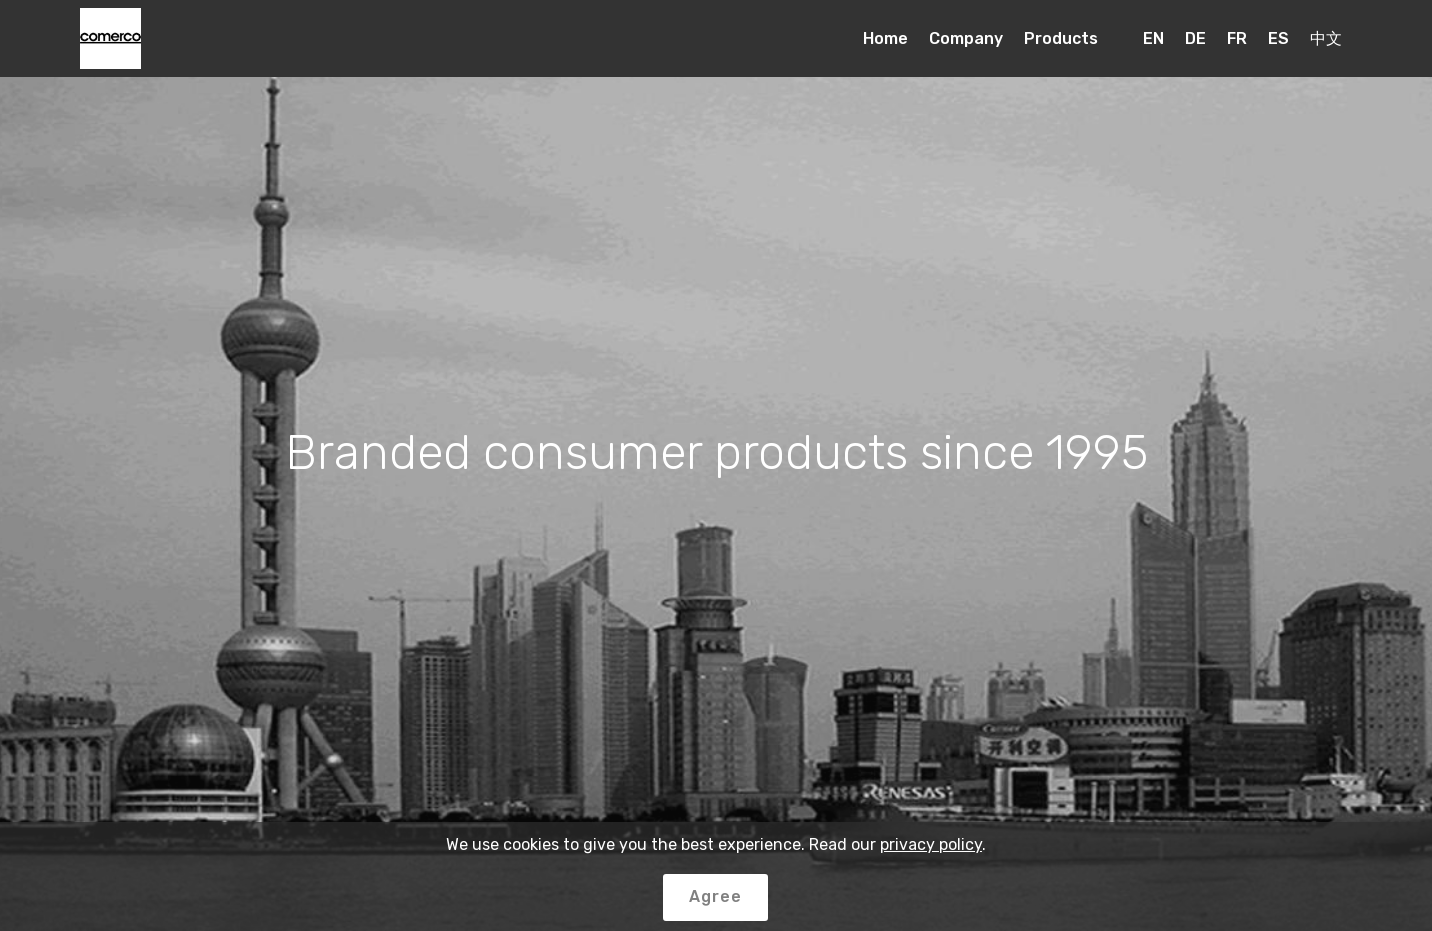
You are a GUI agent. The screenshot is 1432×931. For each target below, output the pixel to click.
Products (1061, 38)
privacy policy (931, 844)
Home (885, 38)
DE (1195, 38)
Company (966, 38)
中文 (1326, 38)
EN (1153, 38)
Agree (715, 896)
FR (1237, 38)
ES (1278, 38)
